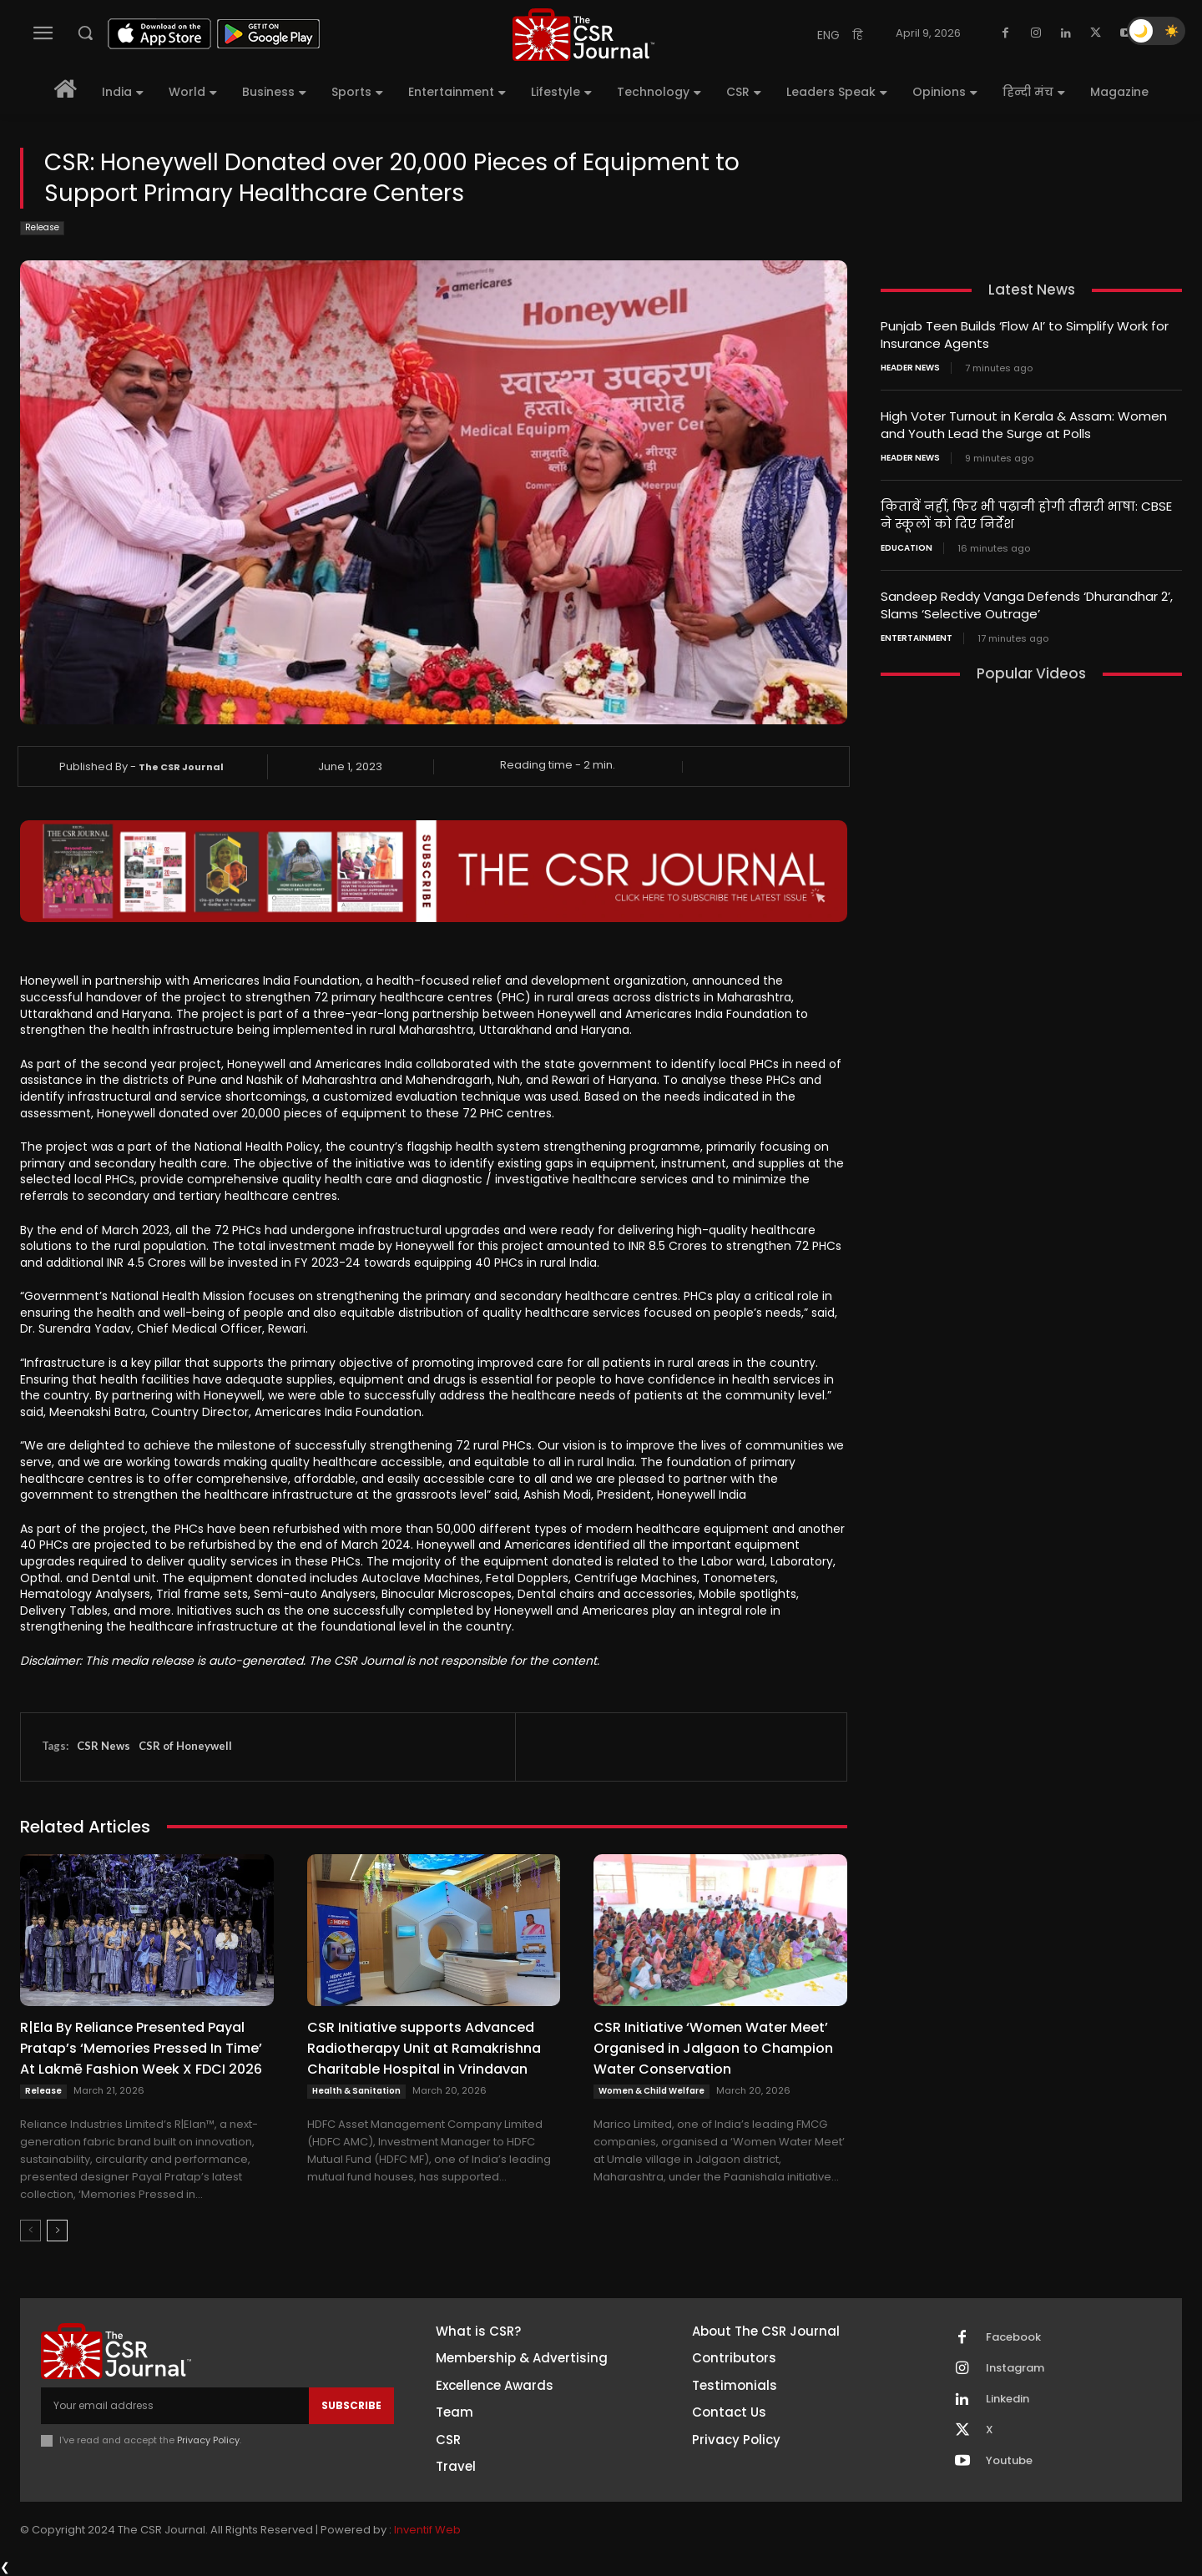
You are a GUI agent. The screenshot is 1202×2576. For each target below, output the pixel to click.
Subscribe (351, 2405)
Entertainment (916, 638)
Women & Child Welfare (651, 2090)
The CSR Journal (181, 767)
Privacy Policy (208, 2440)
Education (906, 548)
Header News (910, 368)
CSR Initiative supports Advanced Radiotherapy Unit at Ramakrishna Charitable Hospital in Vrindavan (424, 2048)
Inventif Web (427, 2530)
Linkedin (1007, 2399)
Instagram (1015, 2368)
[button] (85, 33)
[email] (175, 2405)
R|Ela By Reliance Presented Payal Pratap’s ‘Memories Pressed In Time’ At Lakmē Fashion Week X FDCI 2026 (141, 2048)
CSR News (103, 1745)
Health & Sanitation (356, 2090)
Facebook (1013, 2337)
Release (42, 228)
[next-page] (57, 2230)
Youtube (1009, 2460)
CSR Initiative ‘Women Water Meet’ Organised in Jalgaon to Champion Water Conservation (713, 2048)
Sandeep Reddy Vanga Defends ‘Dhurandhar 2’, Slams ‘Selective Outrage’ (1027, 605)
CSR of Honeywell (185, 1745)
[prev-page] (30, 2230)
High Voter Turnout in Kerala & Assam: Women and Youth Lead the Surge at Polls (1024, 424)
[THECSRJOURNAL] (583, 34)
